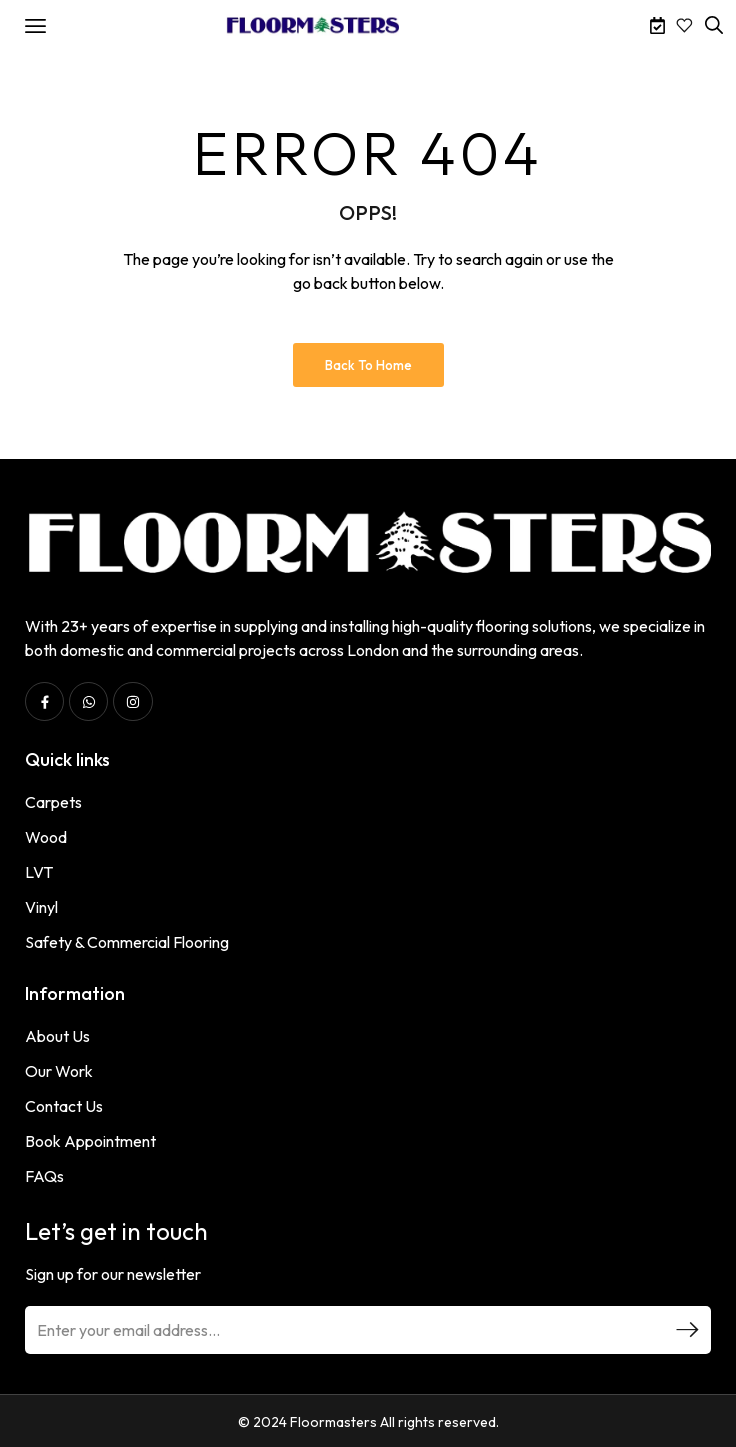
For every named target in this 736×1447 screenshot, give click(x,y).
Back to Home (368, 365)
